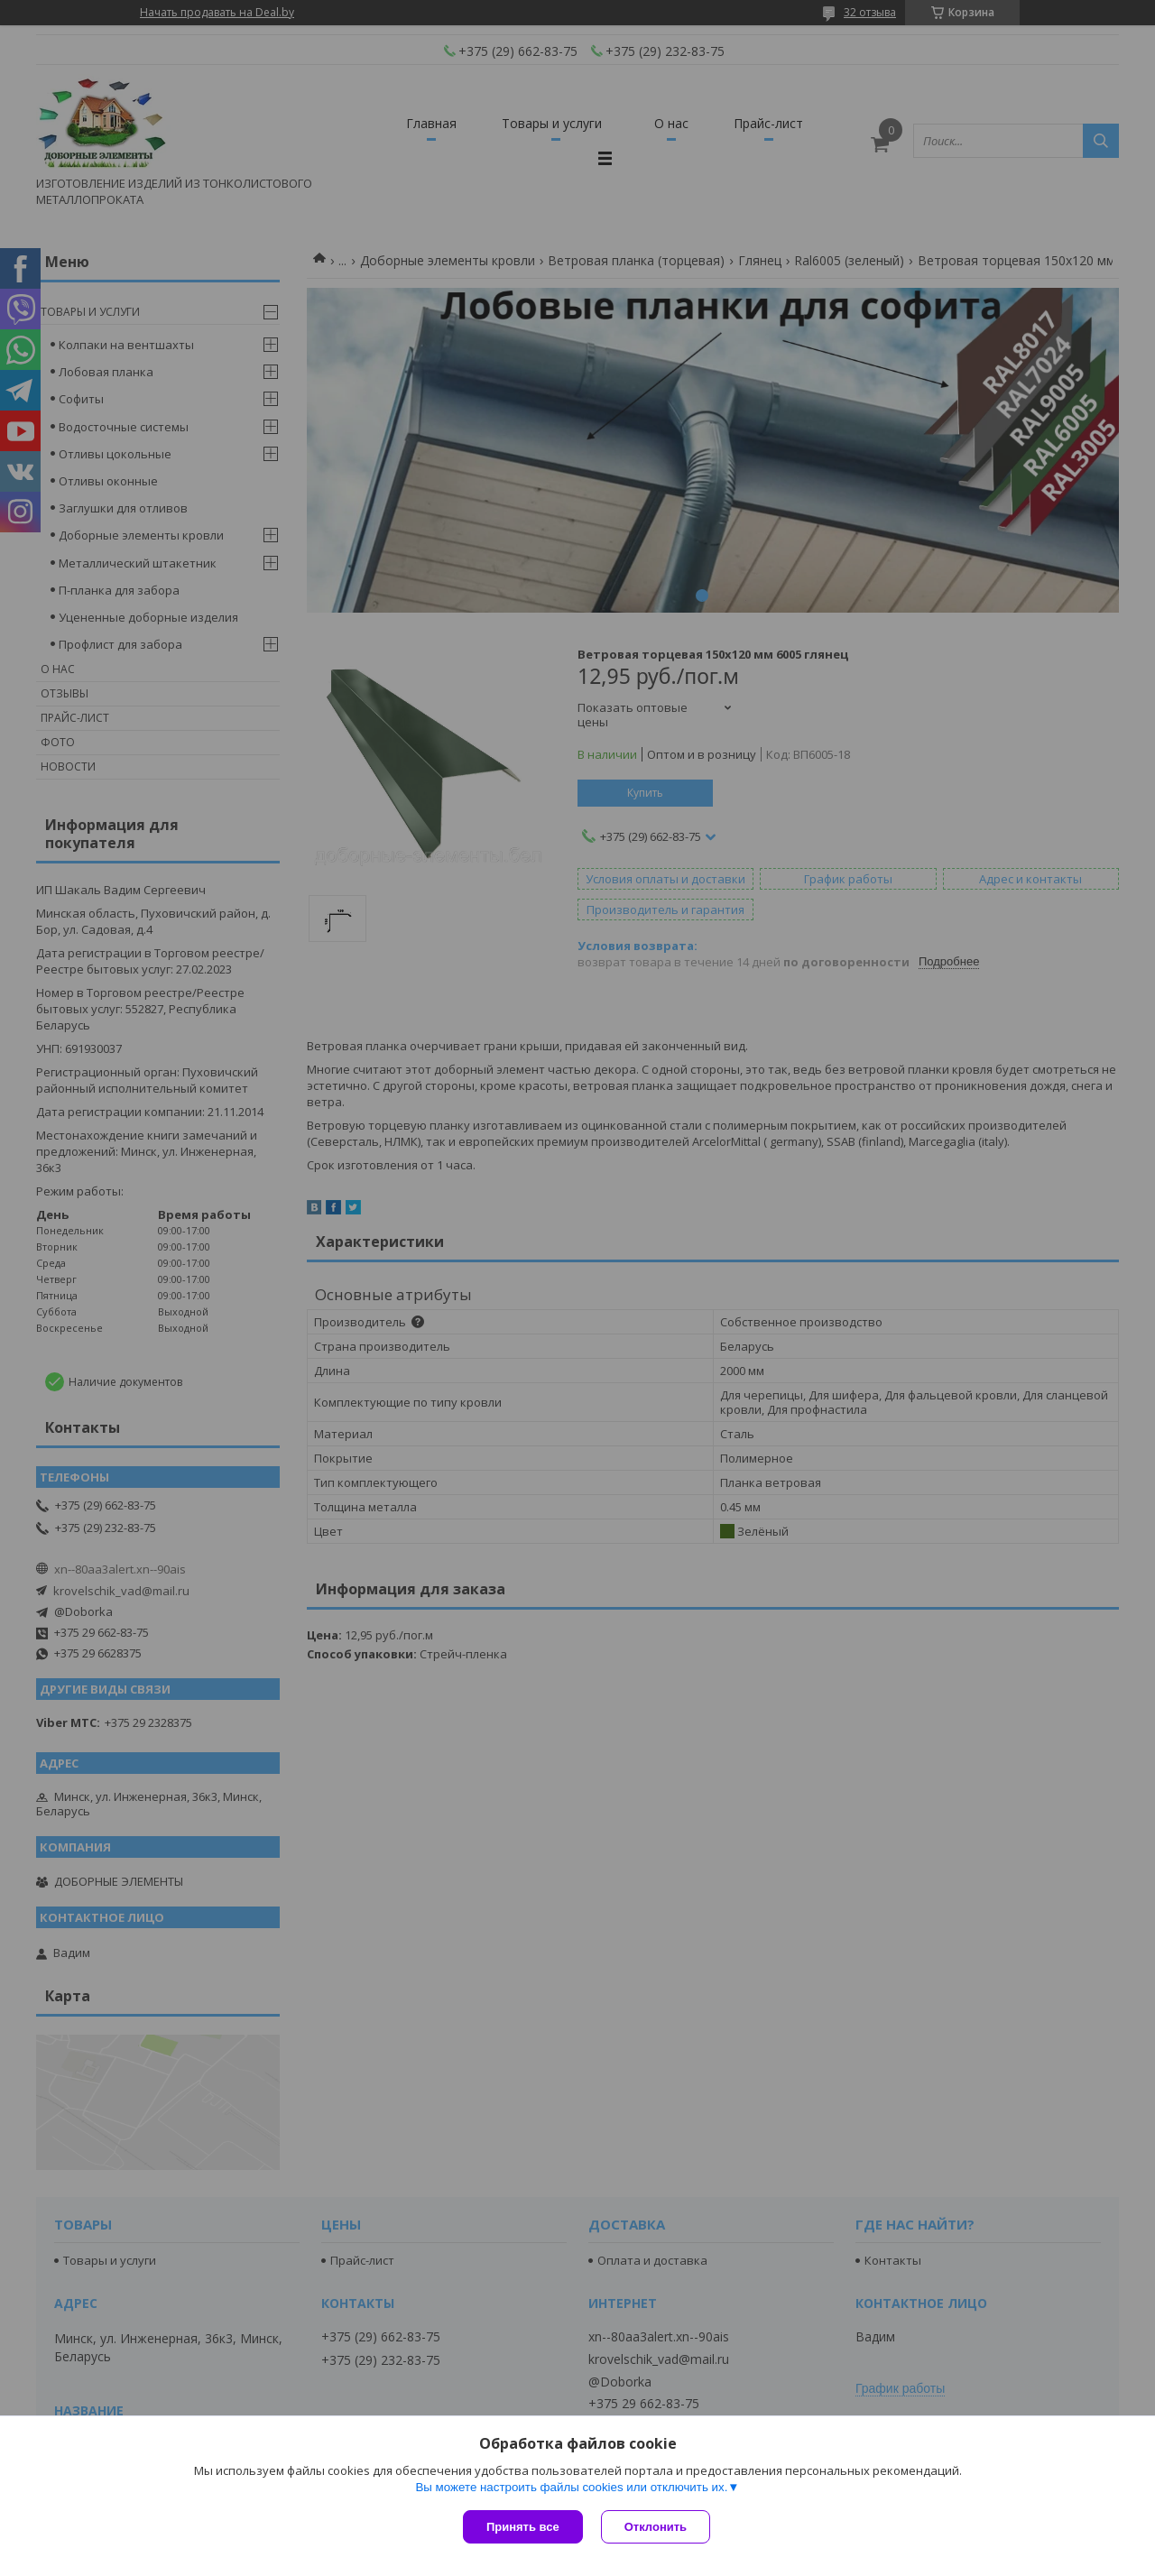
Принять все (522, 2527)
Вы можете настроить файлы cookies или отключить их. (571, 2487)
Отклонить (655, 2527)
